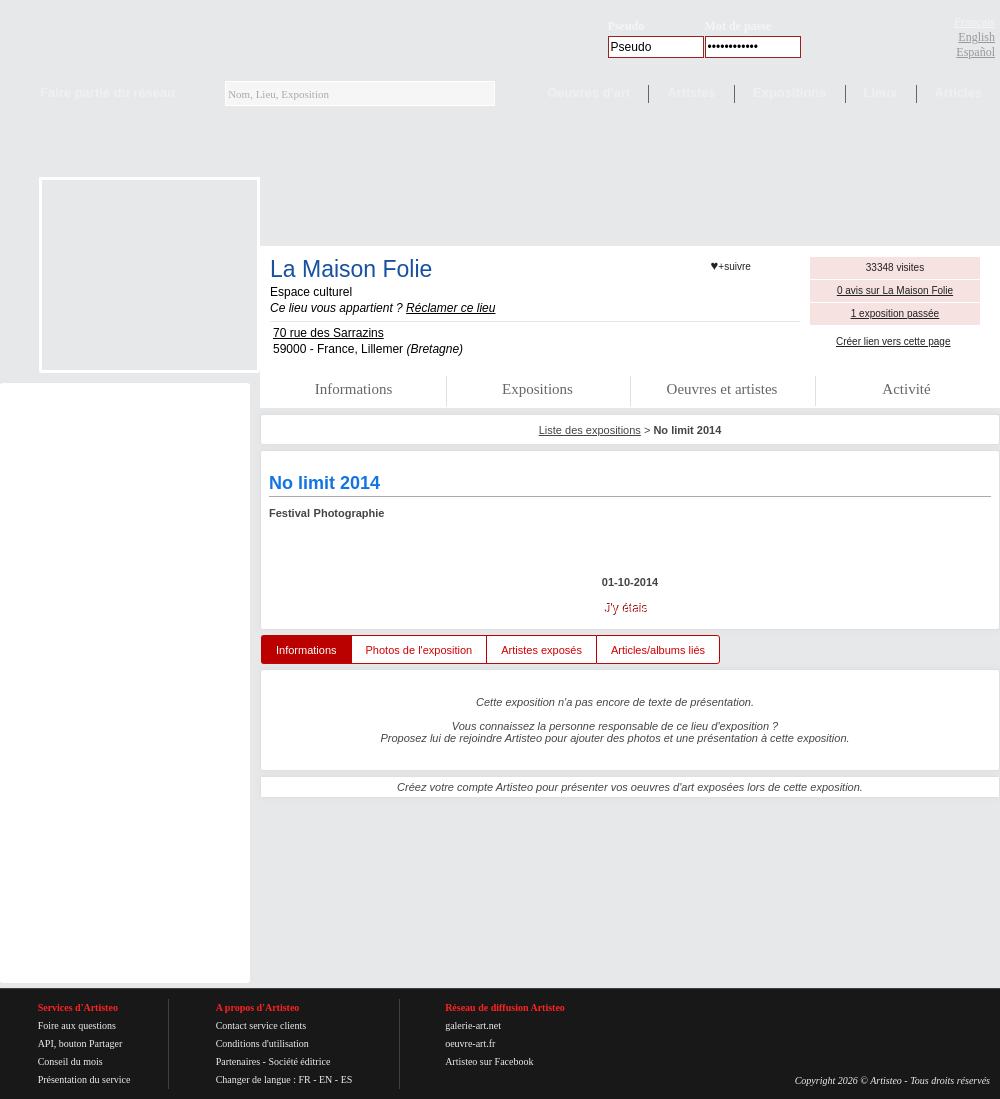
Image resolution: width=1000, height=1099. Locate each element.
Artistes (691, 92)
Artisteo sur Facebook (489, 1061)
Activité (906, 389)
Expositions (790, 92)
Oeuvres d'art (588, 92)
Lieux (881, 92)
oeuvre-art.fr (470, 1043)
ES (347, 1079)
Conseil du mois (70, 1061)
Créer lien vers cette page (893, 341)
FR (304, 1079)
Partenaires (238, 1061)
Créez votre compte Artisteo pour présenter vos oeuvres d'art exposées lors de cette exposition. (630, 787)
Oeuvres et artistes (722, 389)
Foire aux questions (77, 1025)
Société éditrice (299, 1061)
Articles (959, 92)
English (976, 37)
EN (325, 1079)
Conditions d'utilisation (262, 1043)
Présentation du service (84, 1079)
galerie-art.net (473, 1025)
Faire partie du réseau (107, 92)
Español (975, 52)
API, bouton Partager (80, 1043)
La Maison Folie (351, 269)
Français (974, 22)
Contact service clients (261, 1025)
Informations (353, 389)
